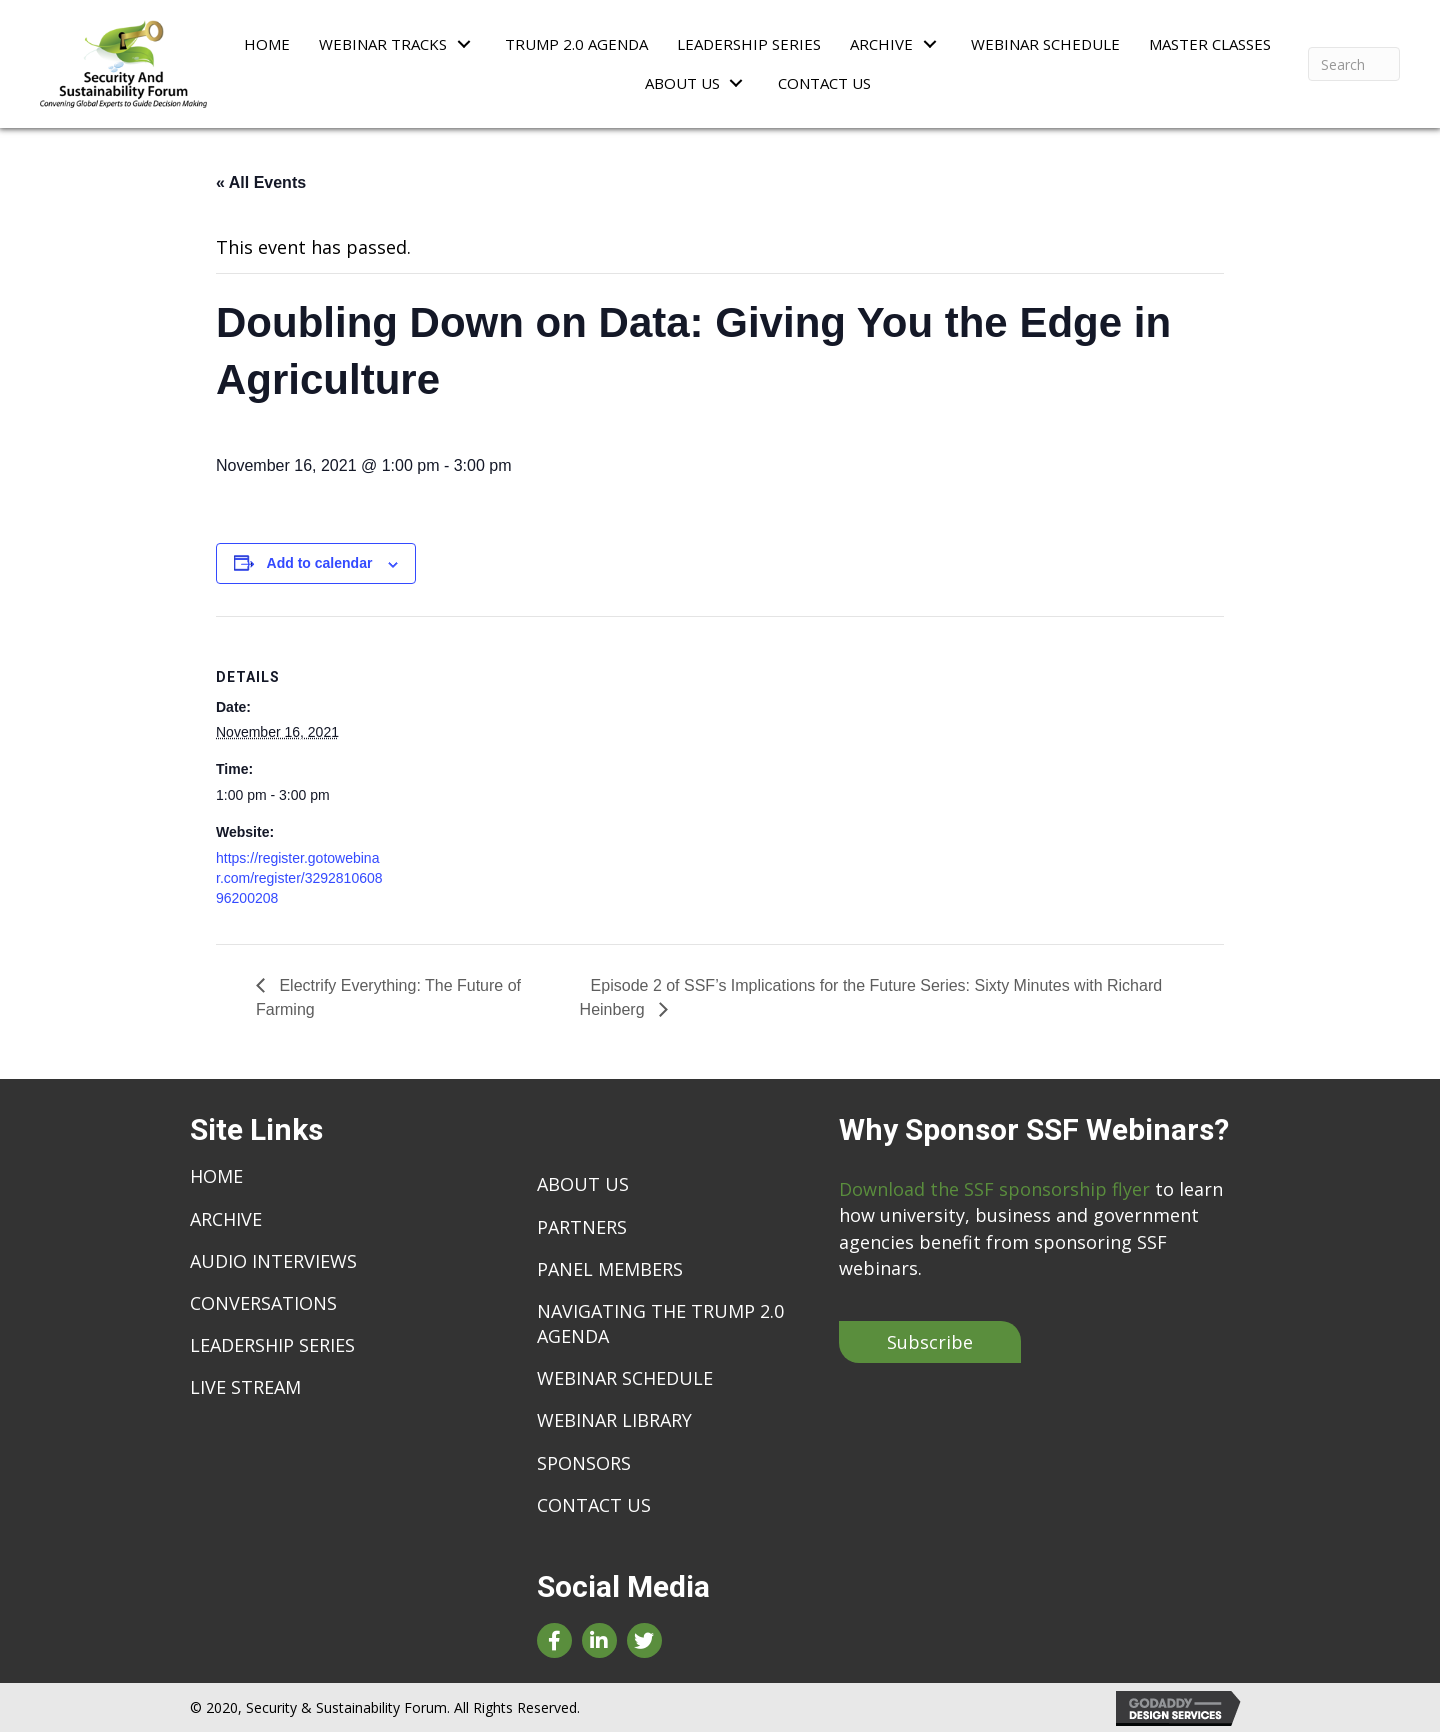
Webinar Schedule (625, 1378)
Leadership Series (272, 1345)
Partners (582, 1227)
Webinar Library (614, 1420)
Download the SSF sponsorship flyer (994, 1189)
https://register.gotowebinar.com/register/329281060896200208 (299, 878)
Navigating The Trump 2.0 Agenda (660, 1323)
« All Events (261, 182)
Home (216, 1176)
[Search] (1354, 64)
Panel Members (610, 1269)
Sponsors (584, 1463)
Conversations (263, 1303)
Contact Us (594, 1505)
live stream (245, 1387)
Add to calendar (320, 563)
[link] (267, 44)
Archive (226, 1219)
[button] (930, 1342)
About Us (583, 1184)
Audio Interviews (273, 1261)
